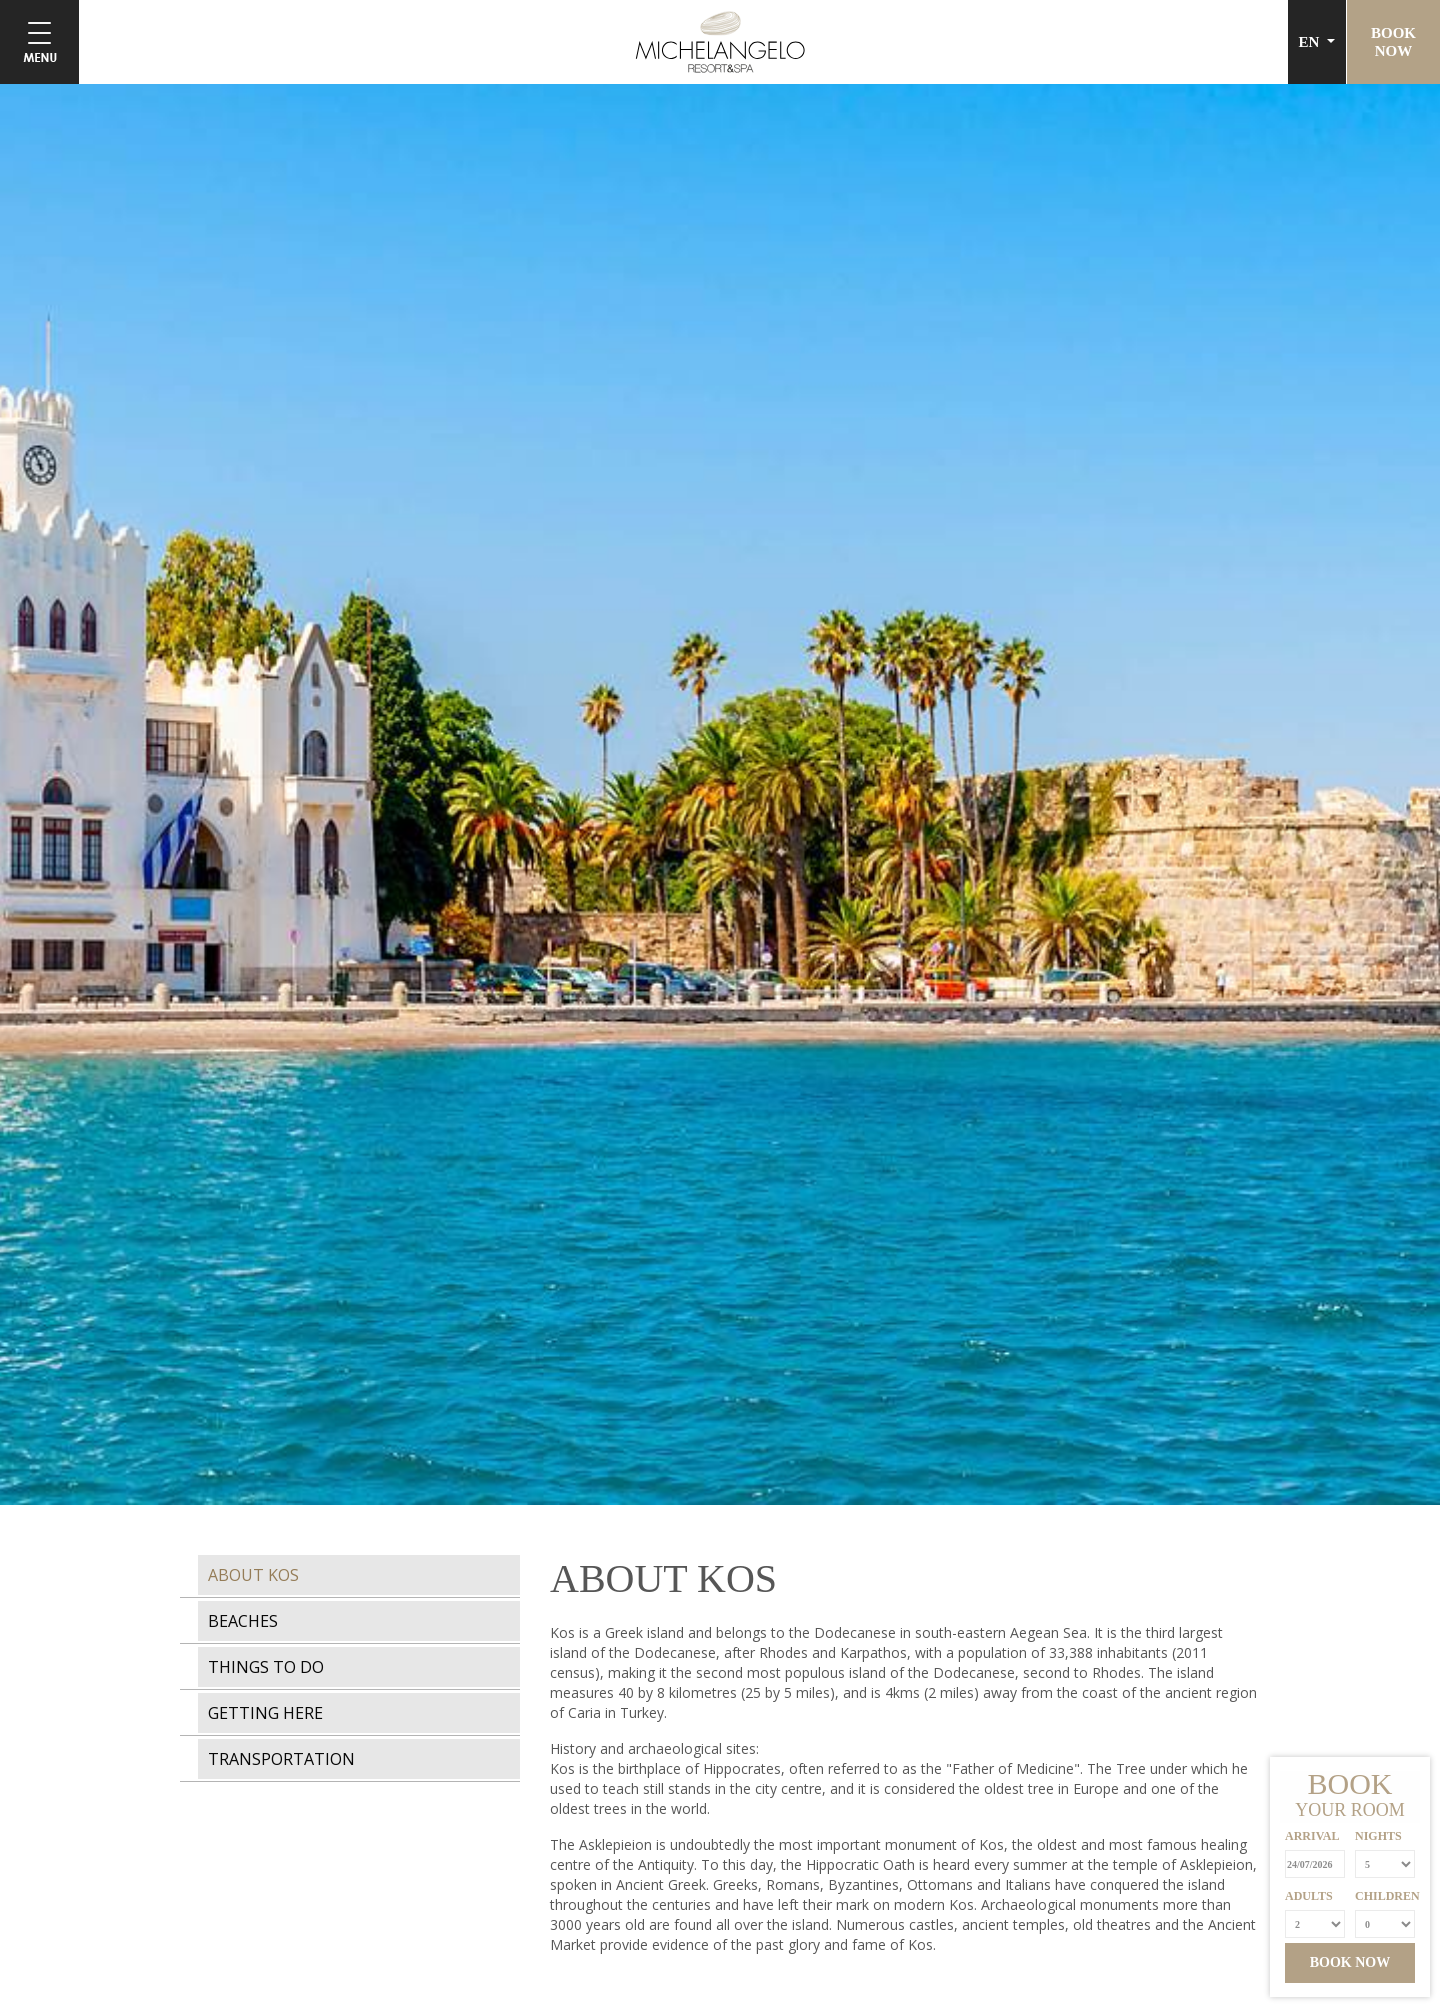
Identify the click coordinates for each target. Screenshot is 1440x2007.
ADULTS (1309, 1896)
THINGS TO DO (266, 1667)
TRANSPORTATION (281, 1759)
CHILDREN (1385, 1896)
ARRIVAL (1312, 1836)
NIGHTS (1378, 1836)
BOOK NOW (1350, 1962)
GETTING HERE (265, 1713)
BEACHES (243, 1621)
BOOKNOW (1393, 42)
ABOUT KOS (253, 1575)
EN (1311, 42)
